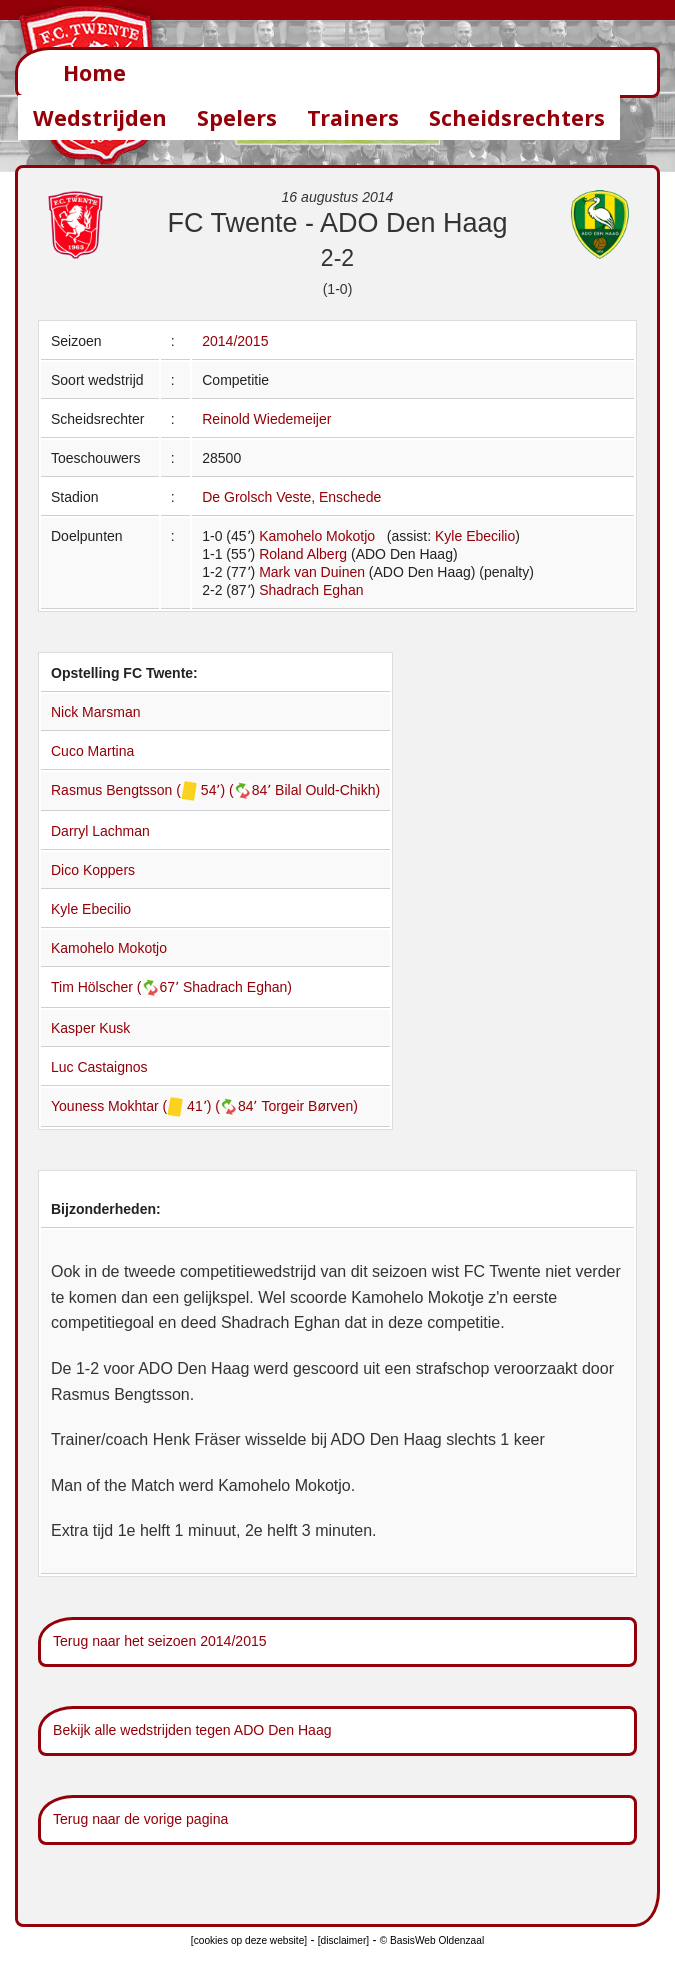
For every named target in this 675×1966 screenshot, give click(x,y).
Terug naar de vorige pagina (140, 1819)
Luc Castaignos (99, 1067)
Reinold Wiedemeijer (266, 419)
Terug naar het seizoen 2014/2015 (160, 1641)
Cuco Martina (92, 751)
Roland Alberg (303, 554)
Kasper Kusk (90, 1028)
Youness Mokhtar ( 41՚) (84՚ (156, 1106)
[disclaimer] (343, 1940)
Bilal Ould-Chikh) (327, 790)
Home (94, 72)
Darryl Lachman (100, 831)
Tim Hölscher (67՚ (117, 987)
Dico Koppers (93, 870)
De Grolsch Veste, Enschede (291, 497)
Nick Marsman (95, 712)
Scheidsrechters (517, 117)
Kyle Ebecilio (475, 536)
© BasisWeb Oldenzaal (432, 1940)
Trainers (353, 117)
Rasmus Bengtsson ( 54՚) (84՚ (163, 790)
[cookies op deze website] (249, 1940)
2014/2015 (235, 341)
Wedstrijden (100, 117)
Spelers (237, 117)
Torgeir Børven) (309, 1106)
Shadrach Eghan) (237, 987)
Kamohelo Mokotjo (317, 536)
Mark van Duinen (312, 572)
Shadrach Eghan (311, 590)
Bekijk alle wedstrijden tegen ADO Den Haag (192, 1730)
